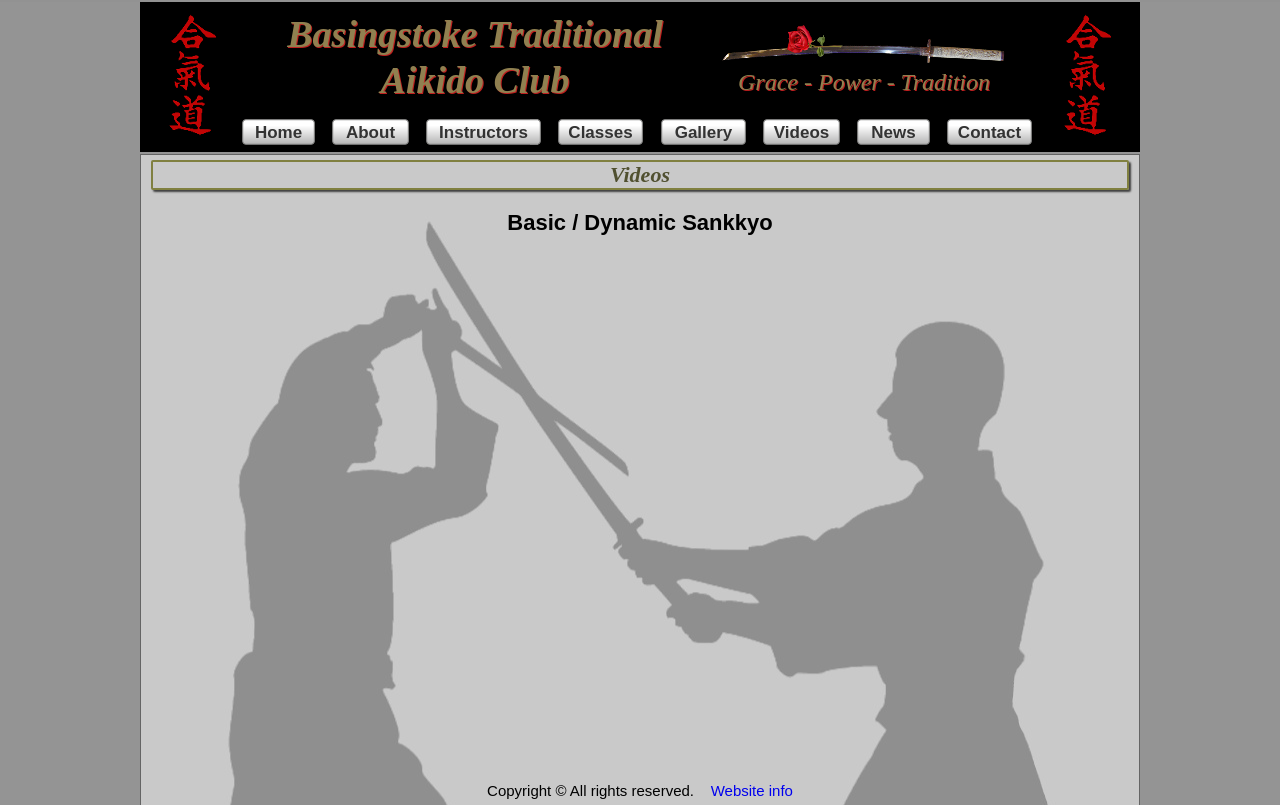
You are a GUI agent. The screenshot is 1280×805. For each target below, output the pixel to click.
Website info (752, 790)
